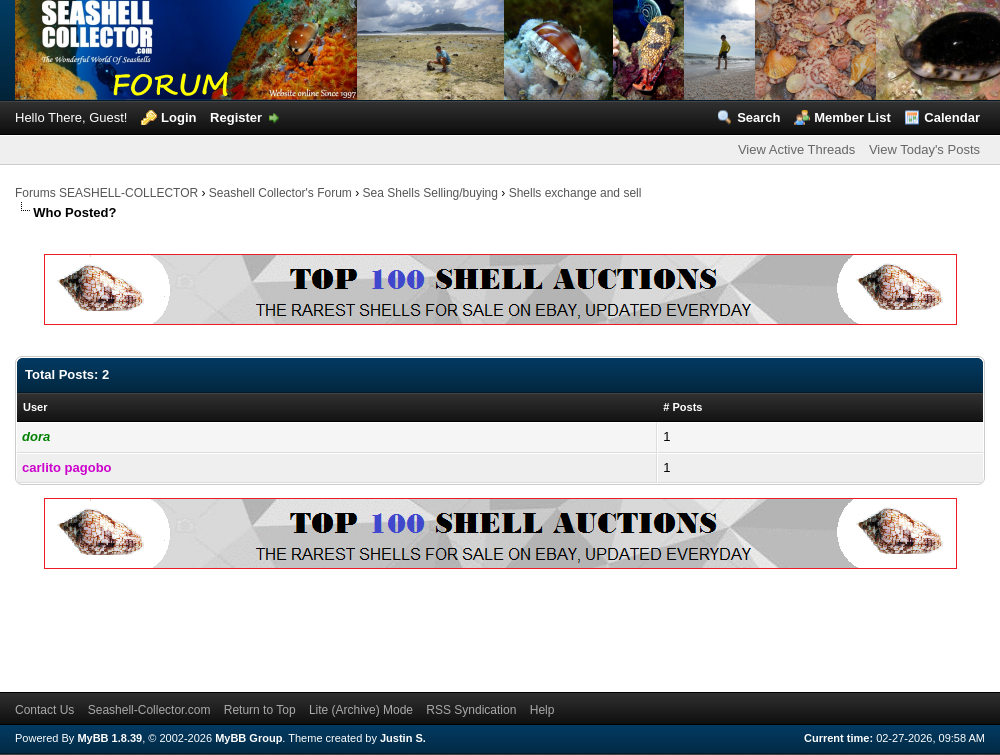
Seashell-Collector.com (149, 710)
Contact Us (44, 710)
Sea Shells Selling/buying (430, 193)
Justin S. (403, 738)
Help (542, 710)
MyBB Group (248, 738)
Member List (852, 117)
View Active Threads (796, 149)
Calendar (952, 117)
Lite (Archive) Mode (361, 710)
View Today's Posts (924, 149)
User (35, 407)
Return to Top (260, 710)
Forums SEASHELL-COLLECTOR (106, 193)
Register (236, 117)
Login (178, 117)
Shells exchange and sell (575, 193)
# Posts (682, 407)
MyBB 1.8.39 (109, 738)
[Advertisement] (379, 627)
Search (758, 117)
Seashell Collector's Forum (280, 193)
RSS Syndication (471, 710)
